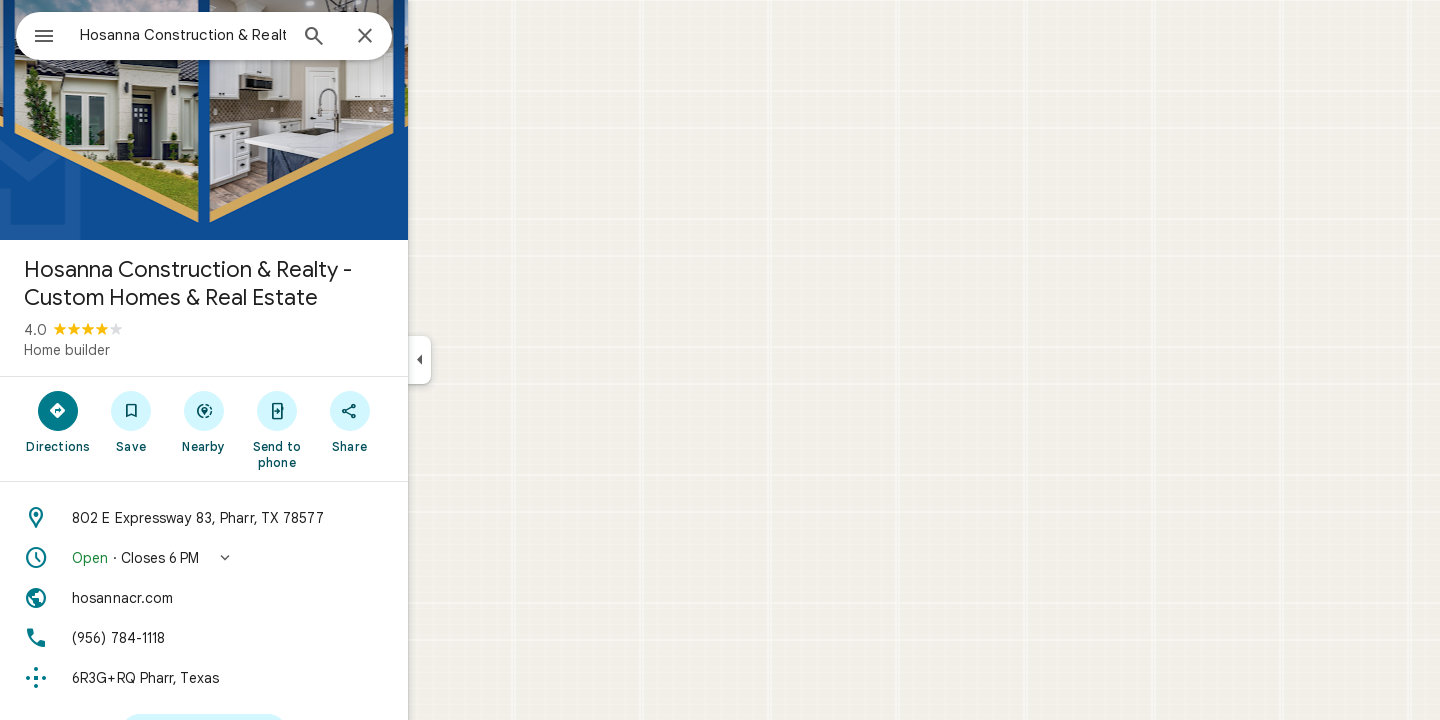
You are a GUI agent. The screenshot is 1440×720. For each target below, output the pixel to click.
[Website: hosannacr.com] (276, 598)
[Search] (386, 38)
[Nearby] (276, 421)
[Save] (203, 421)
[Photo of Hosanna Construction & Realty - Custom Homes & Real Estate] (276, 120)
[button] (276, 558)
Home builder (139, 350)
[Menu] (36, 34)
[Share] (421, 421)
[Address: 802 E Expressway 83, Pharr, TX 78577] (276, 518)
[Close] (437, 37)
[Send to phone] (348, 429)
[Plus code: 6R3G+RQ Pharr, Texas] (276, 678)
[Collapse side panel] (491, 360)
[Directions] (130, 421)
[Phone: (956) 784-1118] (276, 638)
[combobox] (235, 35)
